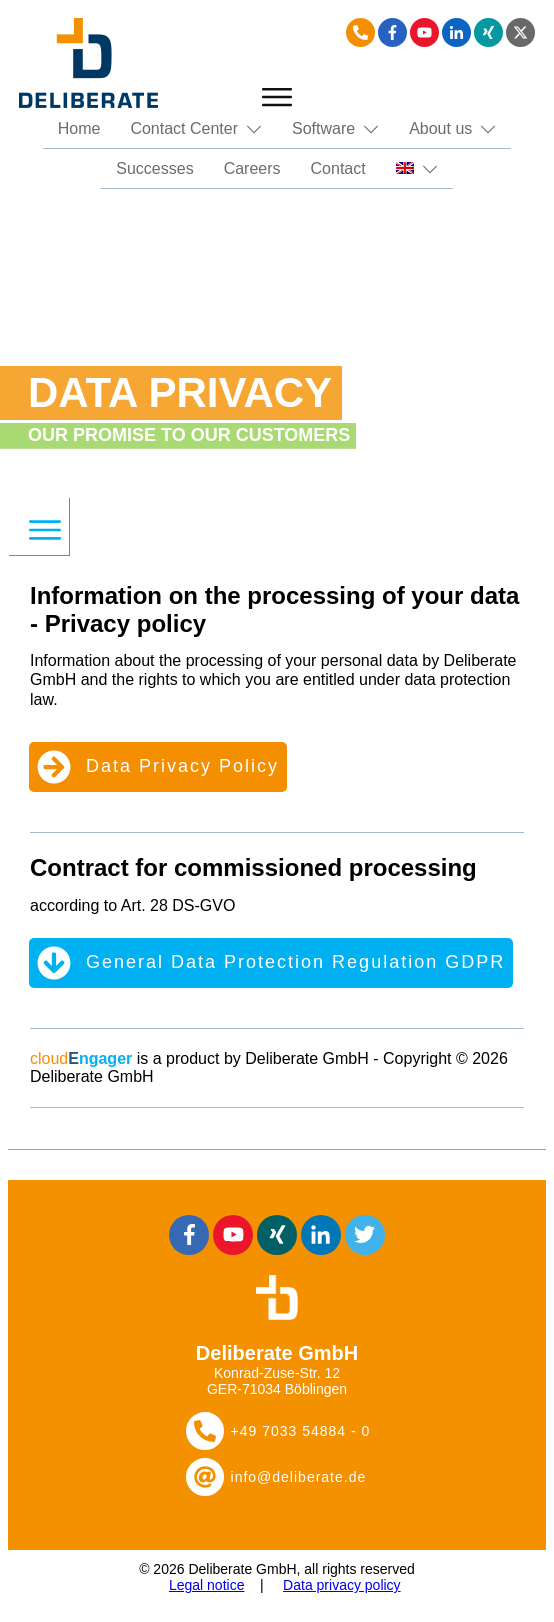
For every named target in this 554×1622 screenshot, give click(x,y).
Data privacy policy (342, 1585)
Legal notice (207, 1585)
